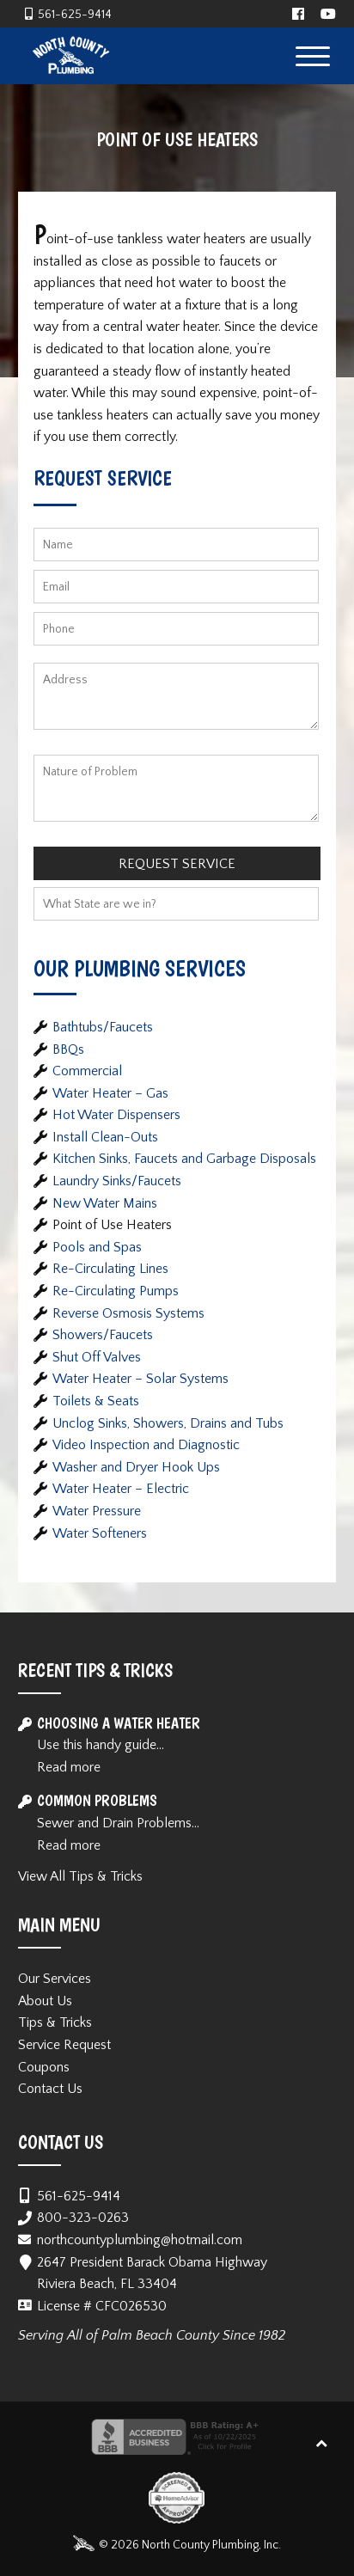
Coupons (44, 2067)
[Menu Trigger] (312, 55)
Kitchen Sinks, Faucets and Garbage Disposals (184, 1158)
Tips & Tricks (55, 2022)
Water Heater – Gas (110, 1093)
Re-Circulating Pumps (115, 1291)
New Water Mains (104, 1203)
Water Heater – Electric (120, 1488)
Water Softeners (99, 1533)
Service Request (64, 2045)
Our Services (54, 1978)
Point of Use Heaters (112, 1225)
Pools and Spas (97, 1247)
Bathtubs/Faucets (102, 1027)
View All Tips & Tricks (80, 1876)
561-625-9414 (75, 14)
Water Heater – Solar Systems (140, 1378)
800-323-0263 (83, 2217)
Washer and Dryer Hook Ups (136, 1467)
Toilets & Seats (95, 1401)
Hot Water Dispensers (116, 1115)
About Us (45, 2001)
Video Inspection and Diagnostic (146, 1445)
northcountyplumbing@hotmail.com (139, 2240)
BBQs (68, 1049)
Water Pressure (96, 1511)
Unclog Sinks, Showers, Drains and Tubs (168, 1423)
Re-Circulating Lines (110, 1268)
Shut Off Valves (96, 1357)
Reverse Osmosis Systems (128, 1313)
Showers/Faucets (102, 1335)
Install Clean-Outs (105, 1137)
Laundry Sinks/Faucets (116, 1181)
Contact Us (50, 2088)
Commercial (87, 1071)
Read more (69, 1767)
